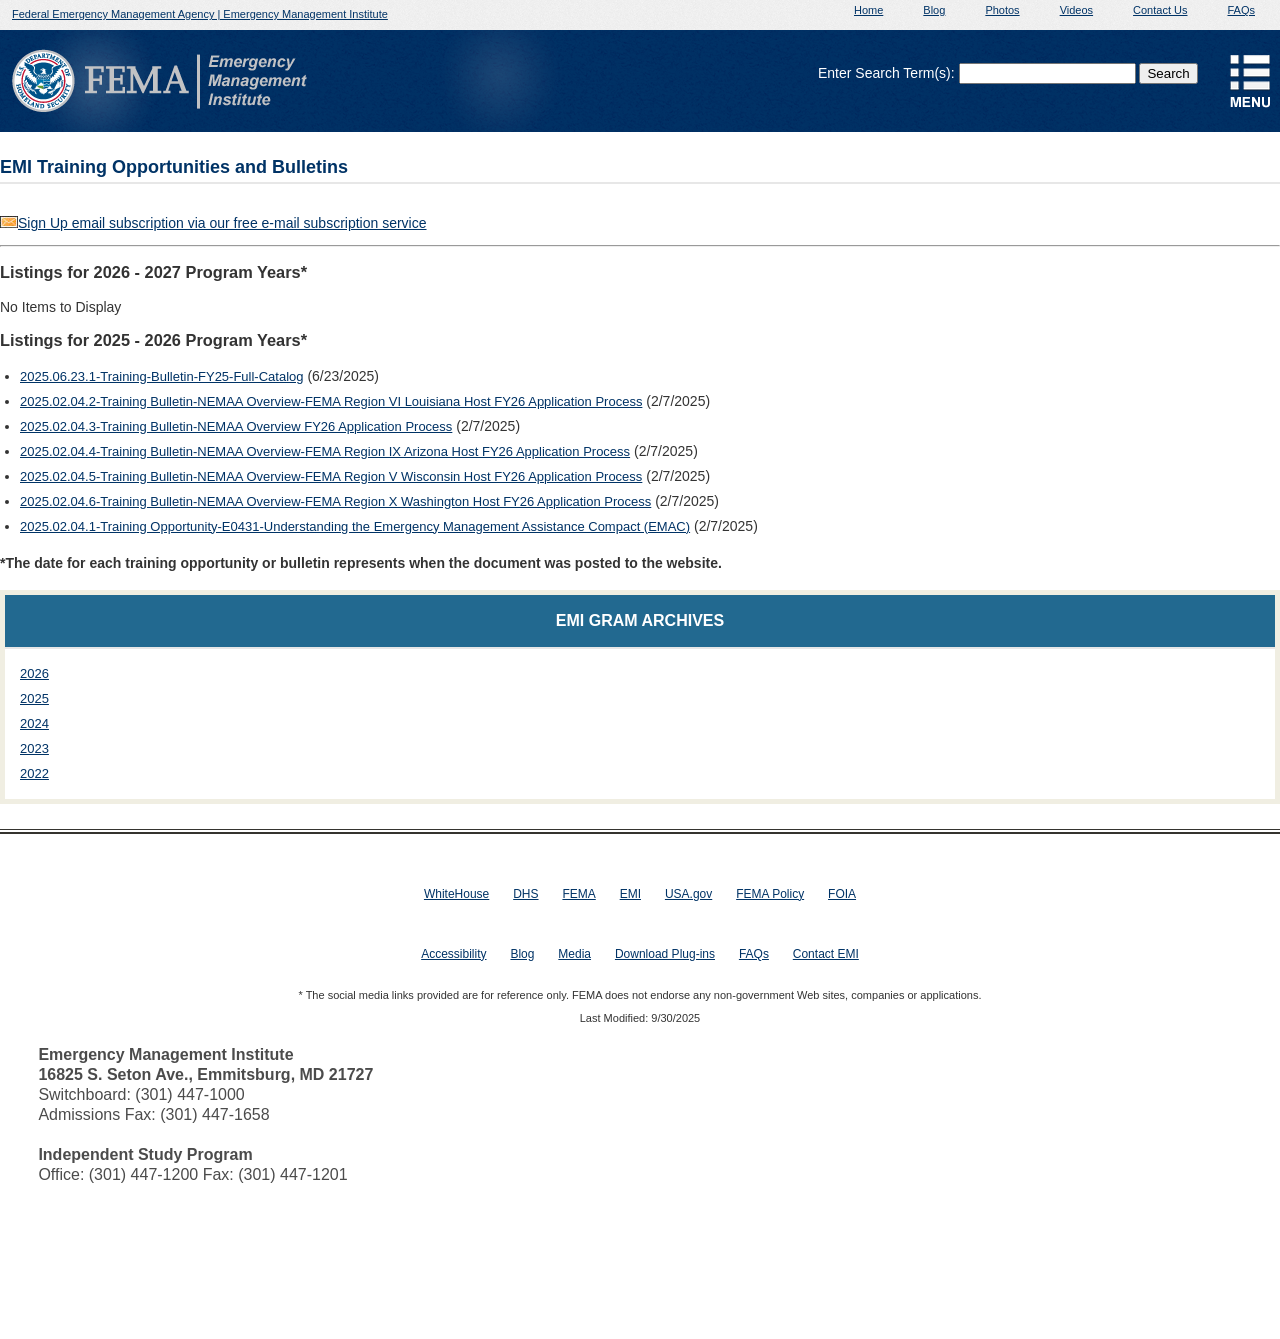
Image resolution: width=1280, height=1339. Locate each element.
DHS (525, 894)
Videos (1076, 10)
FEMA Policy (770, 894)
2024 (34, 723)
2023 (34, 748)
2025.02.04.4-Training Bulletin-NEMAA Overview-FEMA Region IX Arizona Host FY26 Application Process (325, 451)
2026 (34, 673)
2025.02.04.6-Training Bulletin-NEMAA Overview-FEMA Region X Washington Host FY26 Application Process (335, 501)
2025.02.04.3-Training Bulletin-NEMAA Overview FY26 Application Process (236, 426)
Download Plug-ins (665, 954)
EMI (630, 894)
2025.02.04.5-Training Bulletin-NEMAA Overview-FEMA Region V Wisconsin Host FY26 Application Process (331, 476)
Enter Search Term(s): (886, 73)
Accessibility (453, 954)
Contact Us (1160, 10)
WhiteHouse (456, 894)
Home (868, 10)
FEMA (578, 894)
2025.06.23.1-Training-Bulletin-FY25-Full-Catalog (162, 376)
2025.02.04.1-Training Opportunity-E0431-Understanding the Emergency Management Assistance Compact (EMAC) (355, 526)
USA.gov (688, 894)
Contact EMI (826, 954)
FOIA (842, 894)
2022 (34, 773)
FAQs (1241, 10)
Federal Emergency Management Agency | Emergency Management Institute (200, 14)
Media (574, 954)
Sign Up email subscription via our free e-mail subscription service (222, 223)
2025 (34, 698)
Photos (1002, 10)
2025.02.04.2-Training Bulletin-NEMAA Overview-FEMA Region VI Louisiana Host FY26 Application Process (331, 401)
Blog (934, 10)
